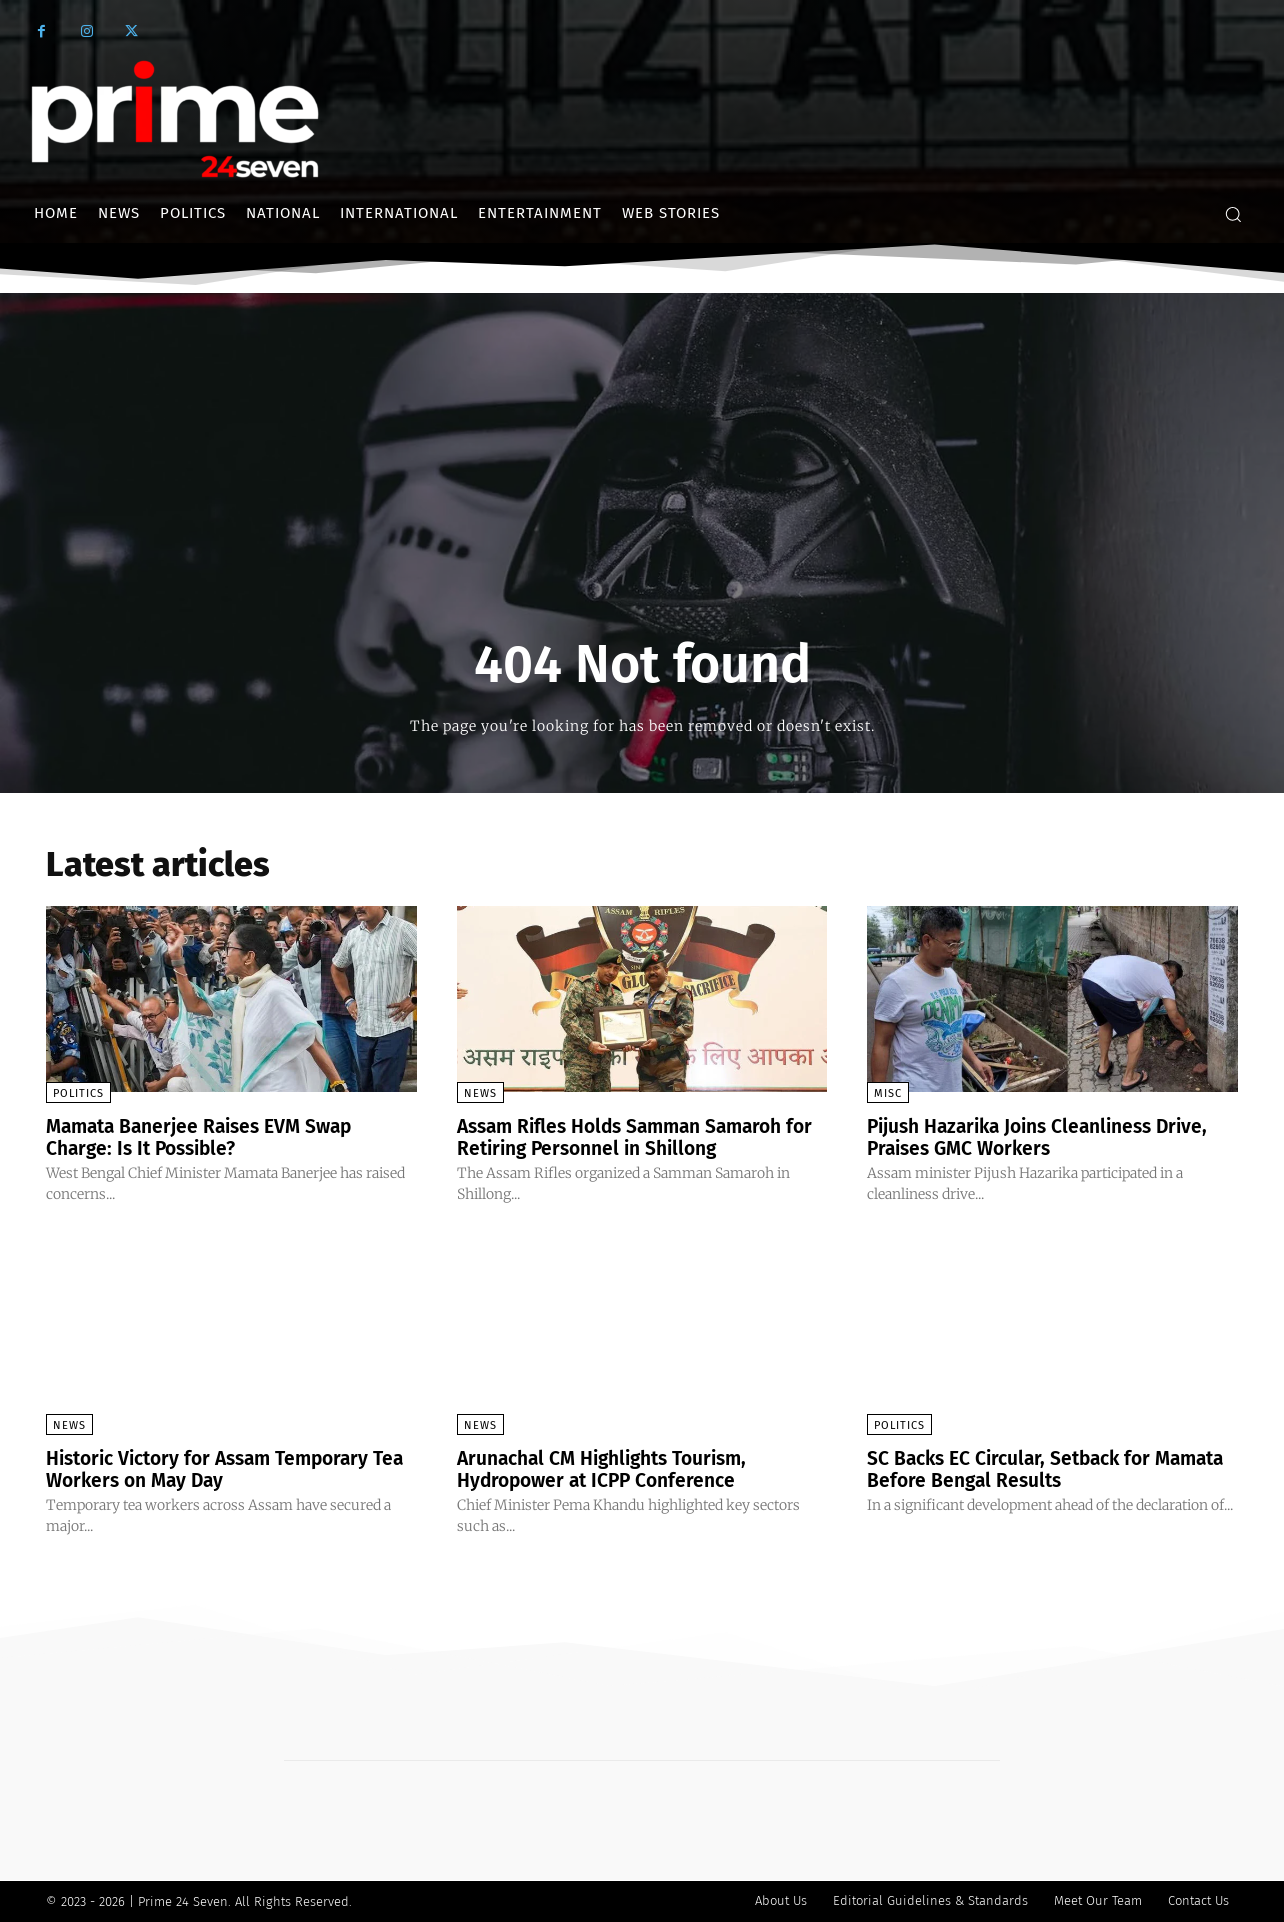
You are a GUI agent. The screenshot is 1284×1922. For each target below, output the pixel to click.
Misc (888, 1093)
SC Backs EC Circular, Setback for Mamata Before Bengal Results (1015, 1469)
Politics (78, 1093)
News (480, 1093)
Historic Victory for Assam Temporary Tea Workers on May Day (217, 1469)
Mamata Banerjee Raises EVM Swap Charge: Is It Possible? (207, 1137)
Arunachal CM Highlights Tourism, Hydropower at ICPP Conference (611, 1469)
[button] (1233, 214)
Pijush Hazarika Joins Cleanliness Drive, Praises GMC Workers (1048, 1137)
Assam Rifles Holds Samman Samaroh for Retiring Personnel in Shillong (629, 1137)
